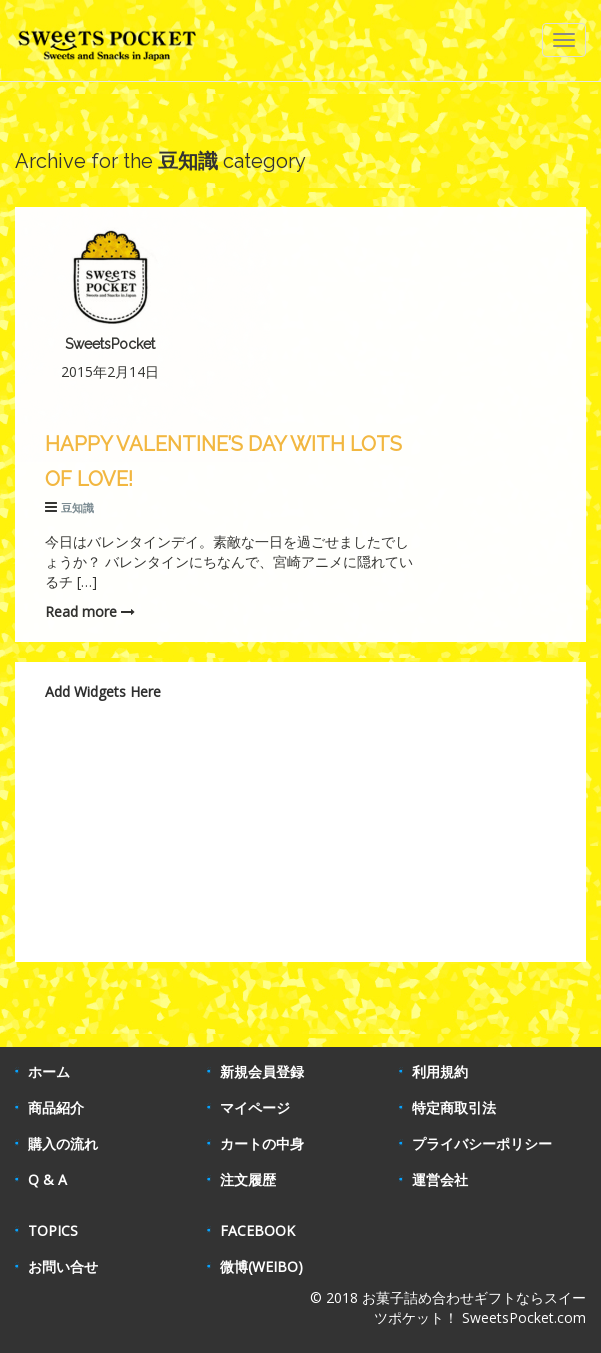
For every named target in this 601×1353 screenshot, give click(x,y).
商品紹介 (56, 1107)
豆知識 (77, 507)
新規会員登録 (262, 1071)
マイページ (255, 1107)
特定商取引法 (454, 1107)
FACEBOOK (257, 1230)
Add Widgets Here (103, 691)
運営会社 (440, 1179)
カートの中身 (262, 1143)
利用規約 (440, 1071)
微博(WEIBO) (261, 1266)
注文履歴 (248, 1179)
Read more (90, 611)
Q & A (47, 1179)
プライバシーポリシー (482, 1143)
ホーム (49, 1071)
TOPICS (53, 1230)
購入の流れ (63, 1143)
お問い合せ (63, 1266)
